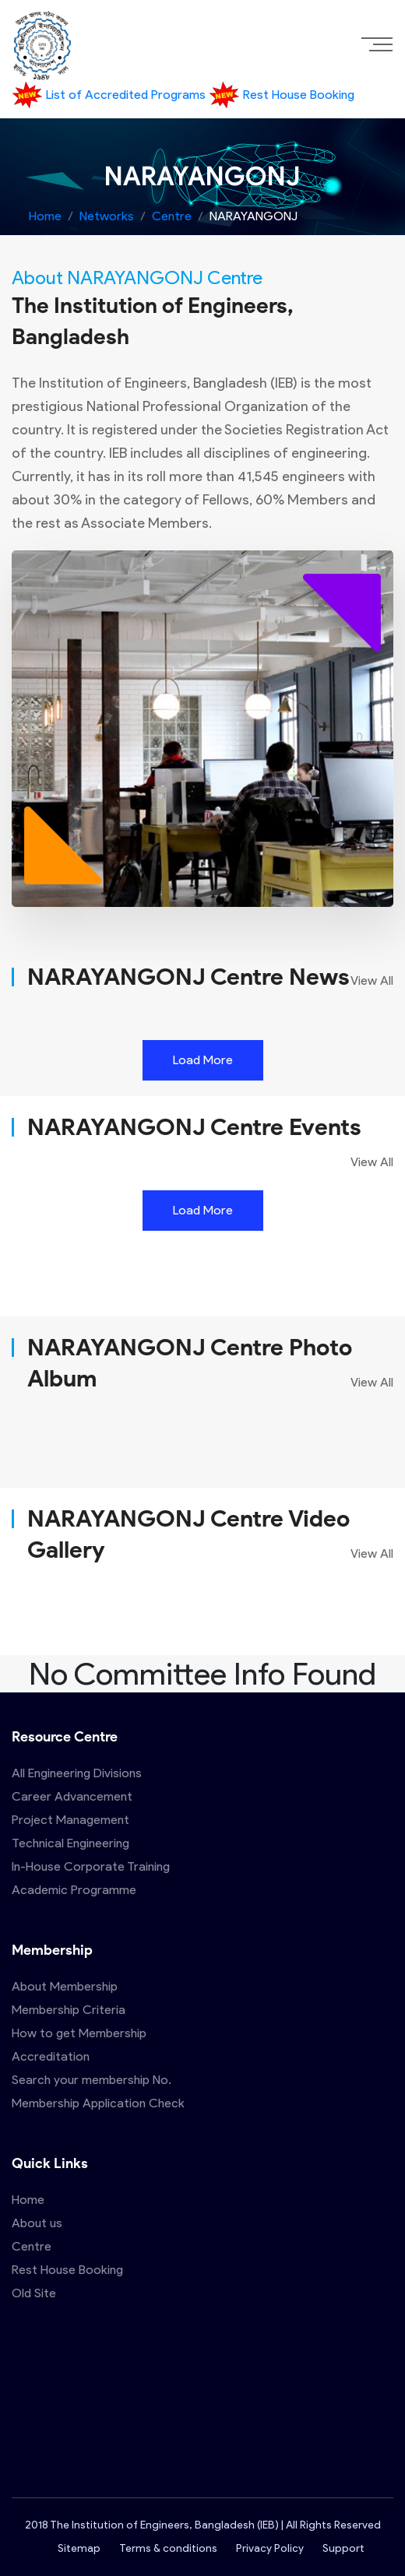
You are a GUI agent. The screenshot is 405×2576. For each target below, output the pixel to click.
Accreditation (51, 2056)
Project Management (70, 1819)
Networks (106, 216)
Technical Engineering (70, 1843)
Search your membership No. (91, 2079)
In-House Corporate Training (91, 1866)
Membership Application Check (98, 2103)
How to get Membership (79, 2033)
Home (45, 216)
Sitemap (79, 2548)
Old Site (34, 2293)
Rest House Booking (281, 94)
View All (371, 980)
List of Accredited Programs (110, 94)
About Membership (65, 1986)
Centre (172, 216)
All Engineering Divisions (77, 1773)
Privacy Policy (270, 2548)
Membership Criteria (68, 2009)
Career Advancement (72, 1796)
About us (37, 2223)
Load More (203, 1060)
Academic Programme (74, 1889)
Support (343, 2548)
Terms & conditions (168, 2548)
